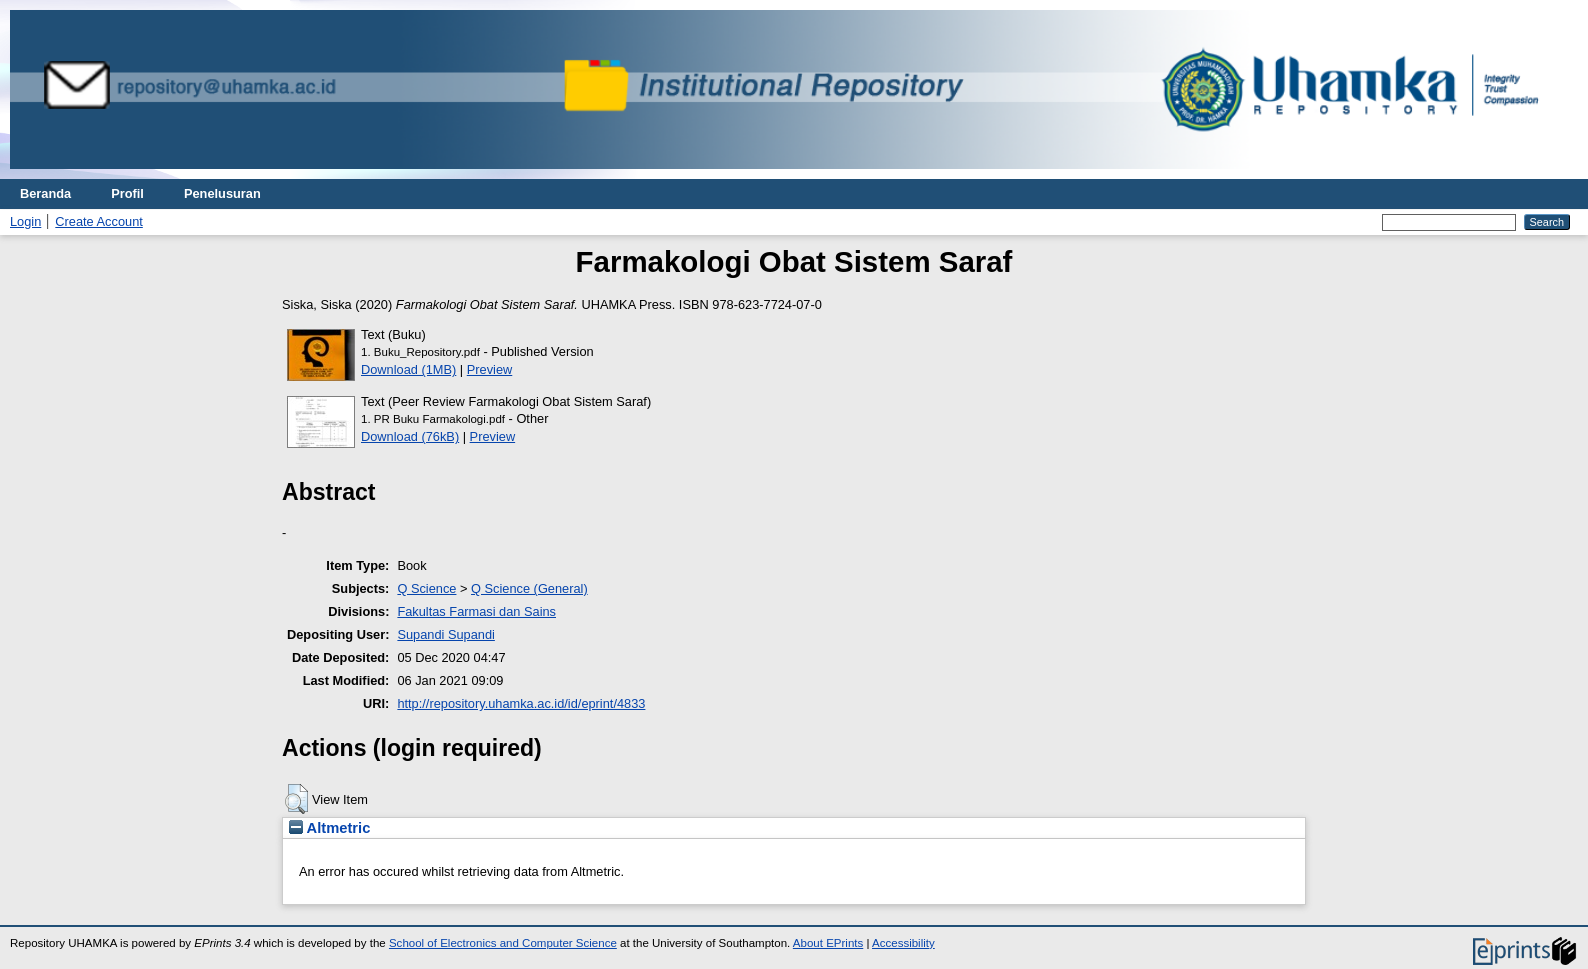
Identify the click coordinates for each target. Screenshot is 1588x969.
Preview (490, 369)
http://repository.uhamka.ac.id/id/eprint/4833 (521, 703)
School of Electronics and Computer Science (503, 943)
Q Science (426, 588)
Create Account (99, 221)
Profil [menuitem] (127, 193)
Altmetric (329, 828)
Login (25, 221)
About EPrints (828, 943)
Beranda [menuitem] (45, 193)
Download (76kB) (410, 436)
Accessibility (903, 943)
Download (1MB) (408, 369)
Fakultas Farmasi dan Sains (476, 611)
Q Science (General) (529, 588)
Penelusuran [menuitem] (222, 193)
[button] (296, 799)
